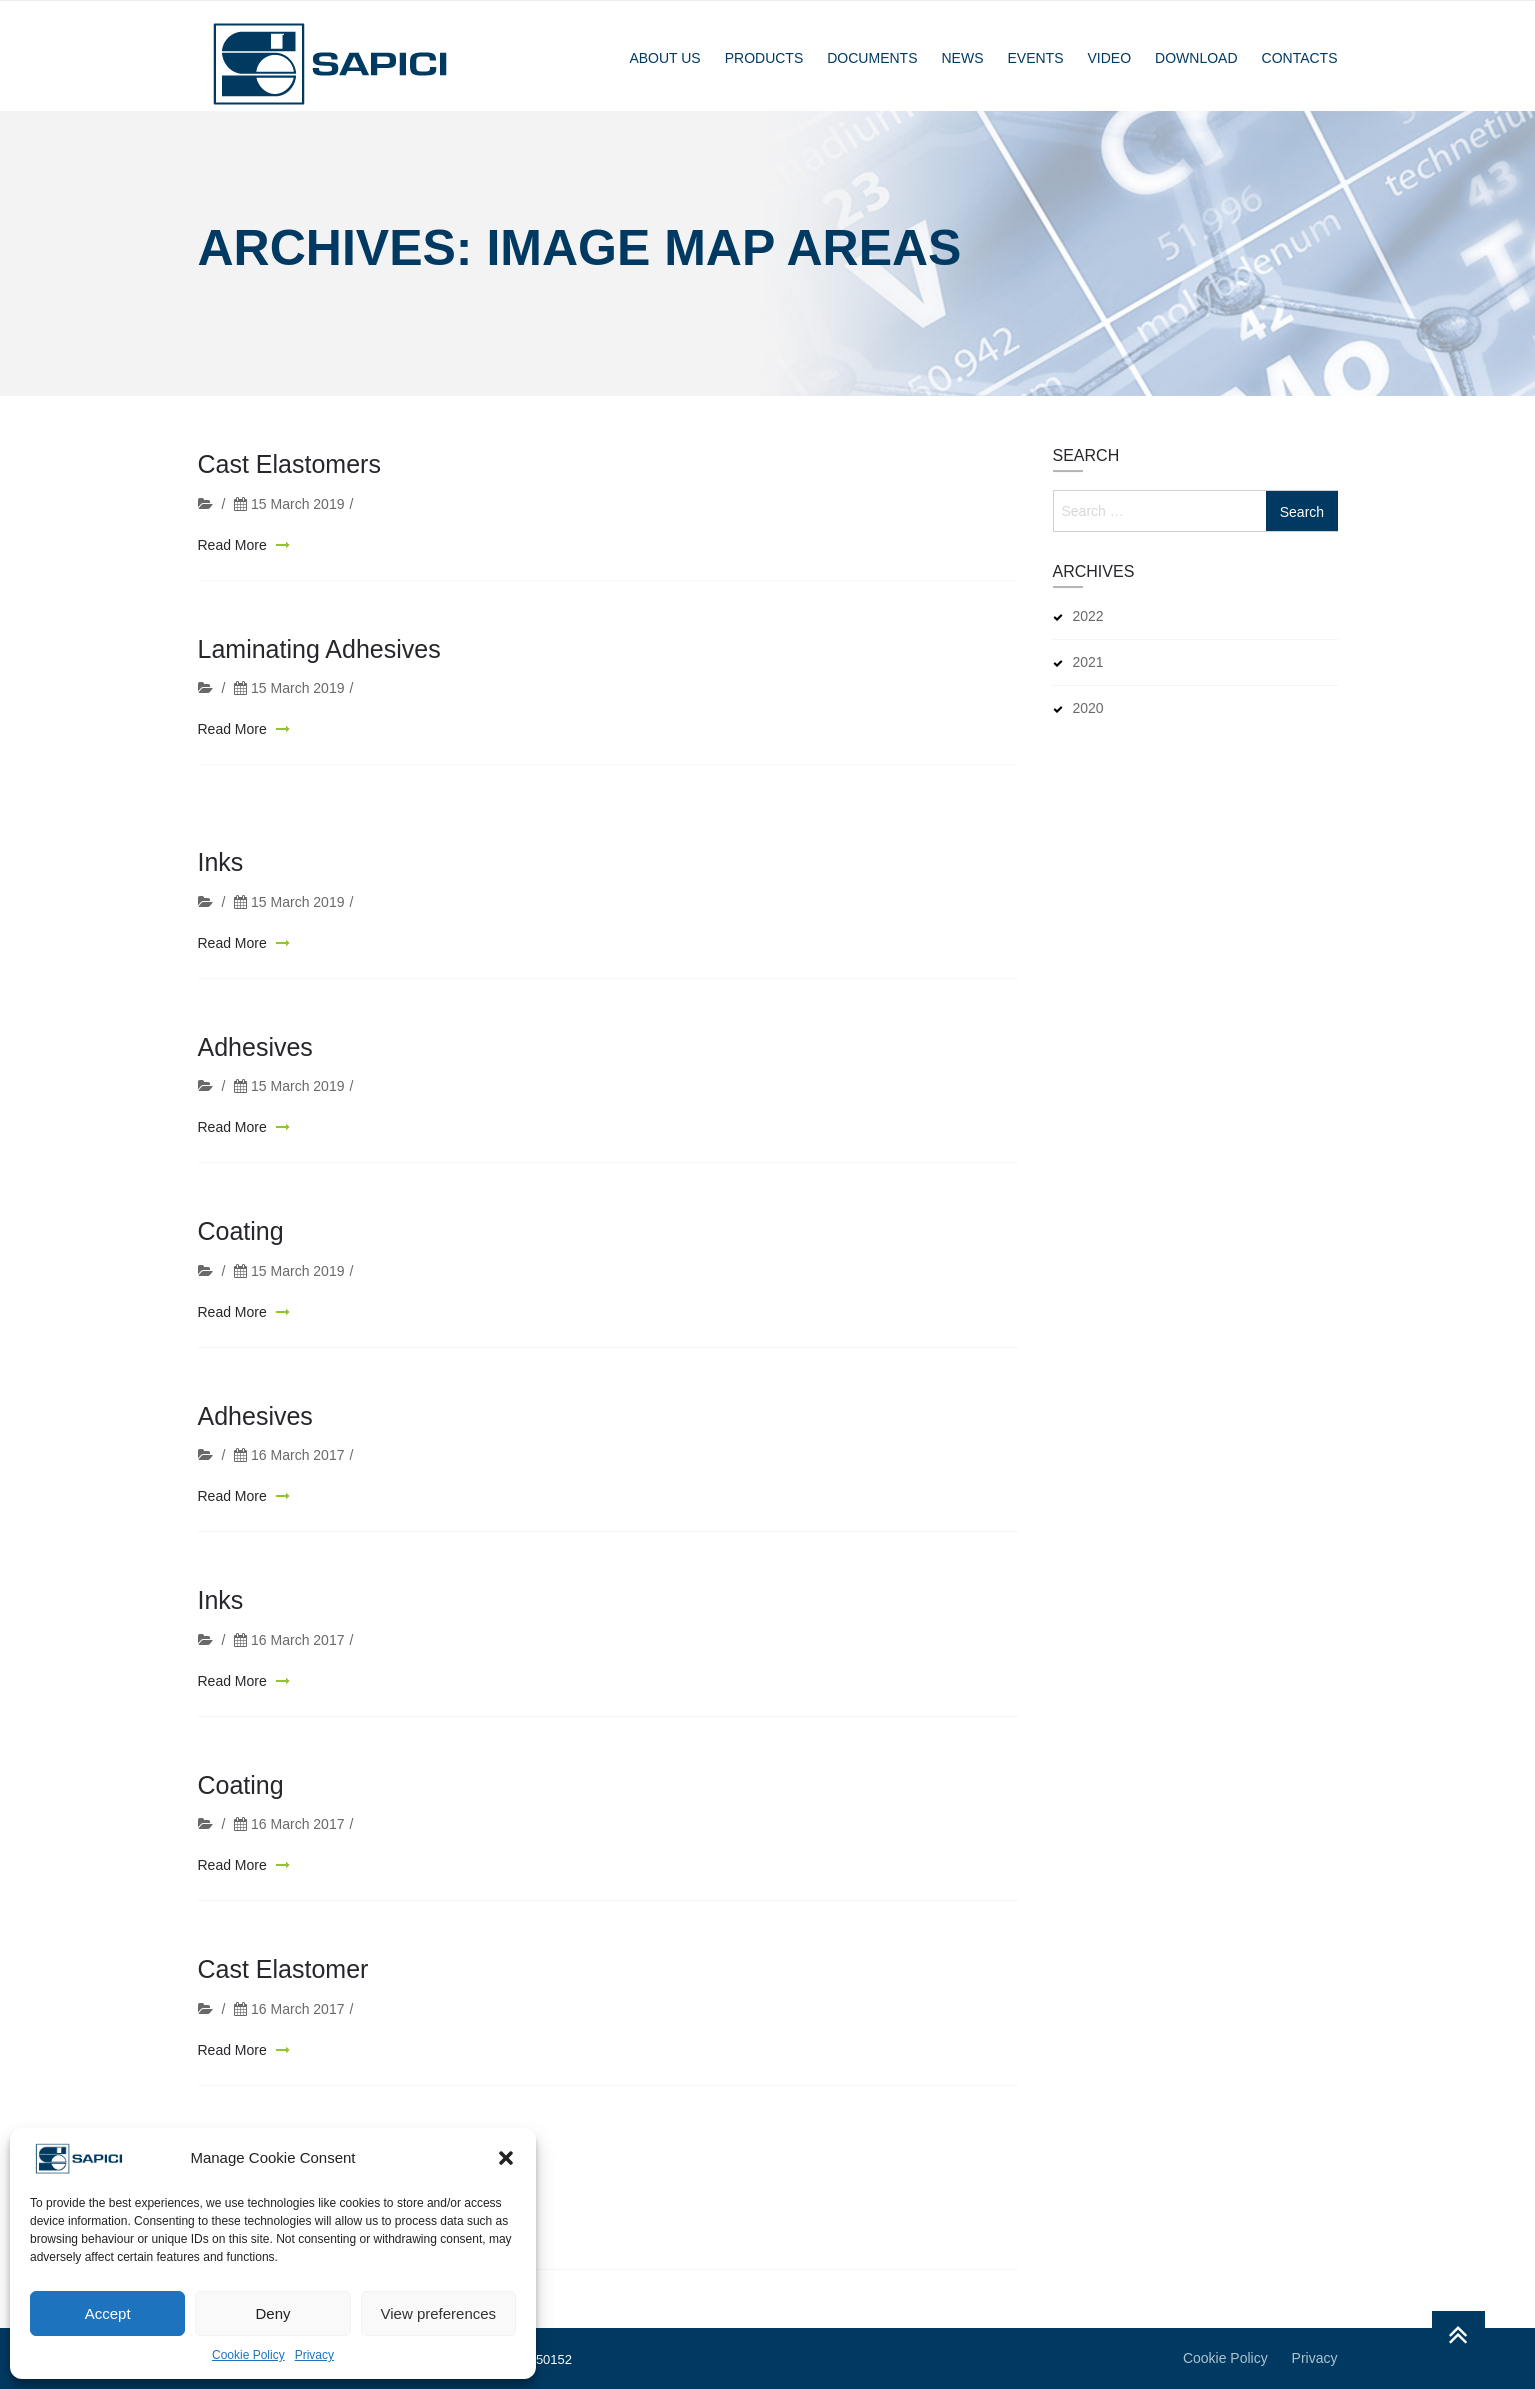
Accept (108, 2313)
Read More (234, 549)
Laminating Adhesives (319, 653)
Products (764, 58)
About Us (664, 58)
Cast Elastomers (289, 469)
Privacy (314, 2355)
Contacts (1300, 58)
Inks (221, 894)
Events (1035, 58)
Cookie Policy (248, 2355)
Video (1110, 58)
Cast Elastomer (283, 2001)
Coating (241, 1263)
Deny (272, 2313)
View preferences (439, 2313)
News (962, 58)
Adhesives (255, 1079)
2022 (1088, 616)
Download (1196, 58)
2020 (1088, 708)
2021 (1088, 662)
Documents (872, 58)
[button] (506, 2158)
